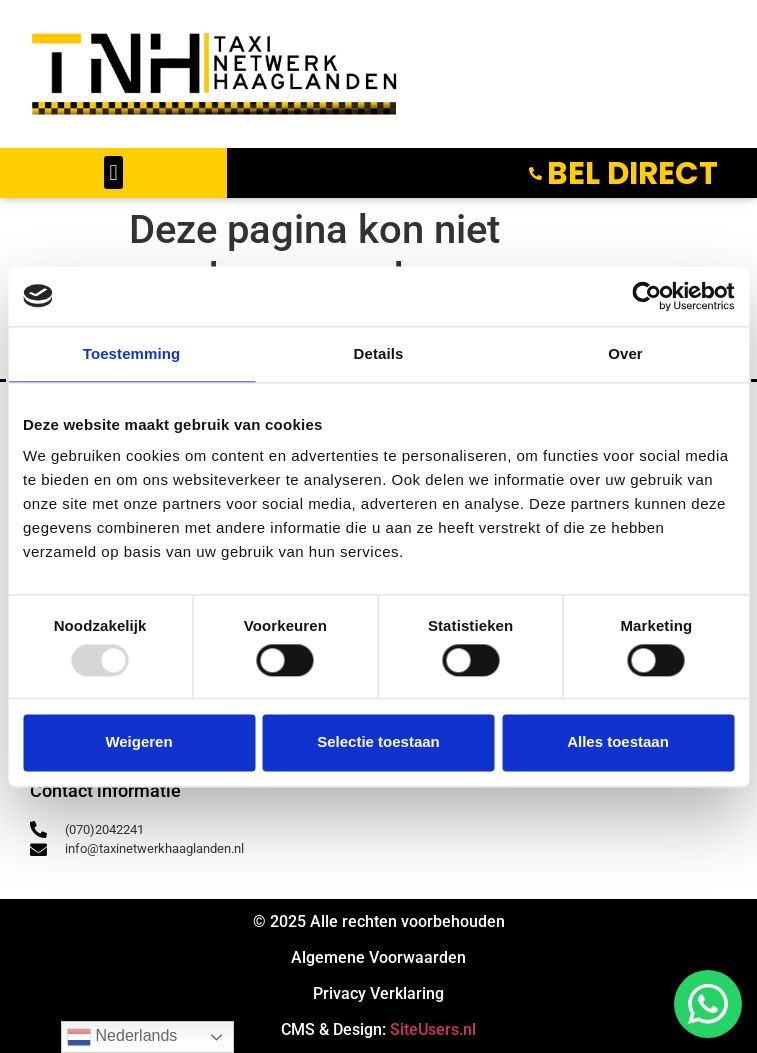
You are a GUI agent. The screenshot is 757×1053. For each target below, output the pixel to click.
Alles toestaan (618, 742)
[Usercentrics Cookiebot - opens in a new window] (646, 296)
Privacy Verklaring (378, 993)
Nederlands (122, 1037)
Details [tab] (379, 353)
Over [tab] (625, 353)
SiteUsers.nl (433, 1029)
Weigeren (138, 742)
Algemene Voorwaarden (378, 957)
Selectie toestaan (378, 742)
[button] (113, 172)
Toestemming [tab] (132, 353)
